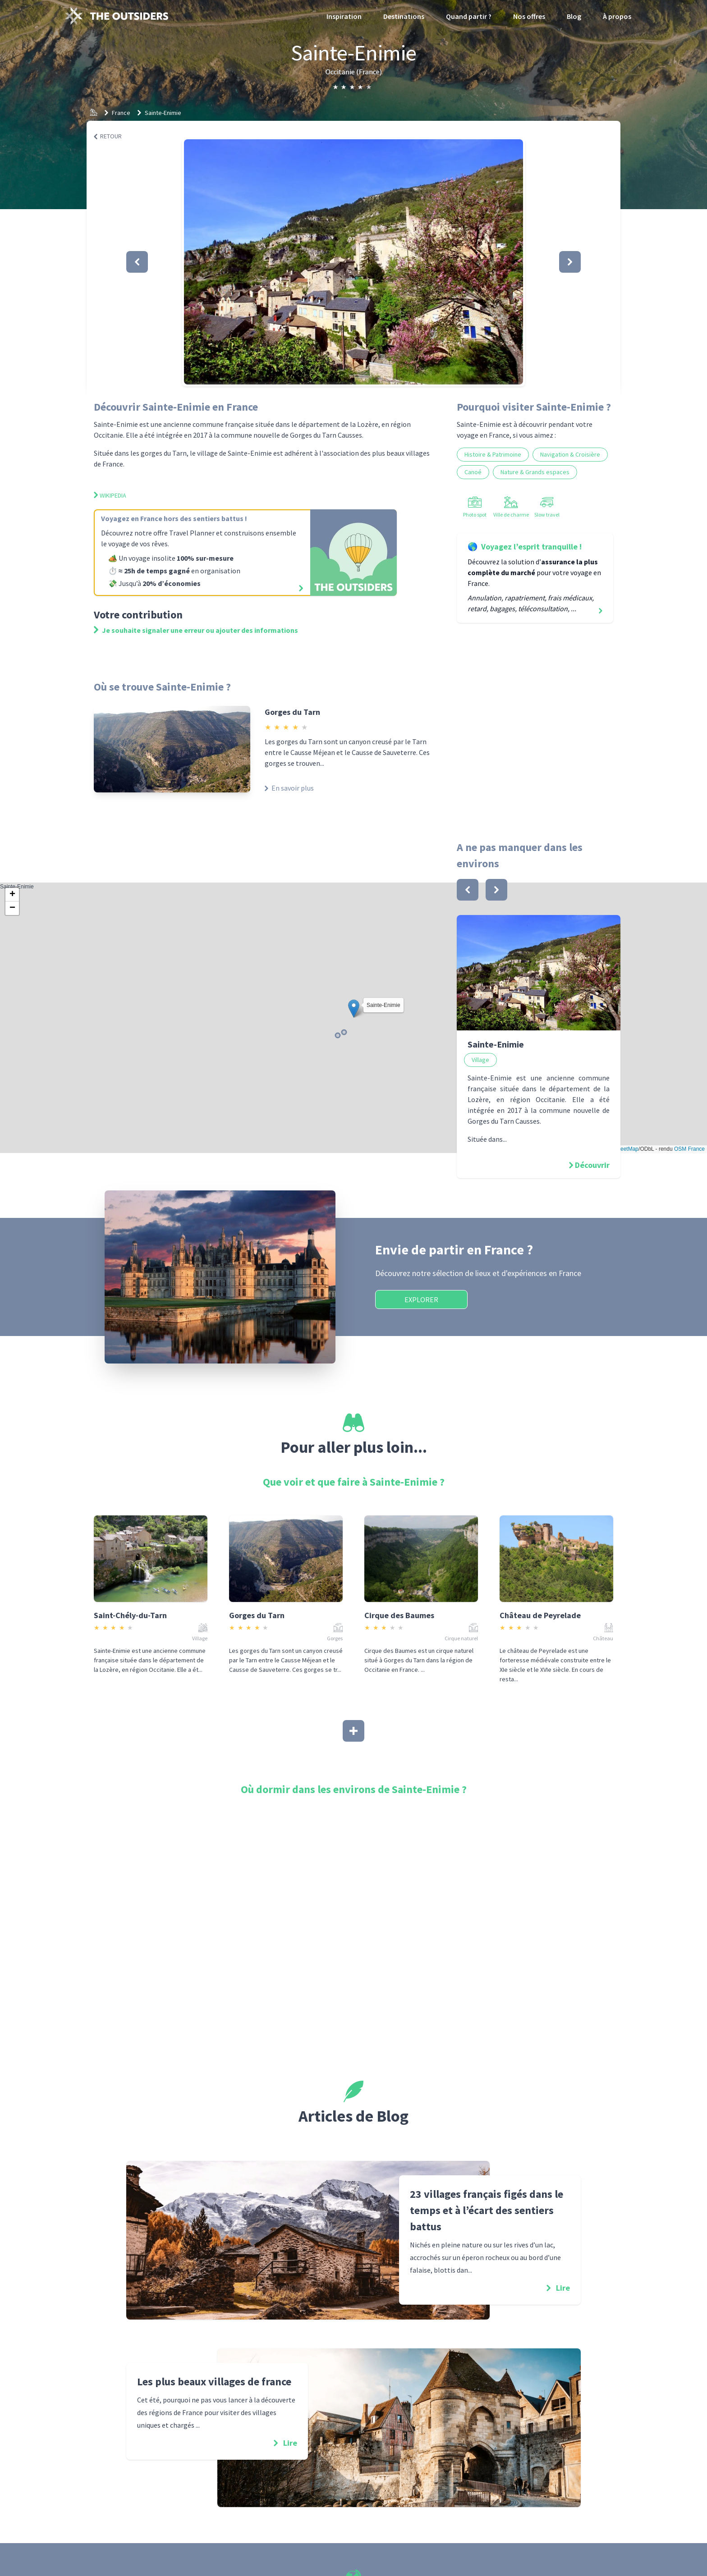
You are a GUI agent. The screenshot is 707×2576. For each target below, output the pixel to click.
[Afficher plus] (353, 1731)
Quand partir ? (468, 16)
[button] (353, 261)
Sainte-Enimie (163, 113)
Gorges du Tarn (292, 712)
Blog (574, 16)
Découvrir (592, 1165)
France (121, 113)
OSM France (689, 1149)
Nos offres (529, 16)
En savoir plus (289, 787)
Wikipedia (110, 495)
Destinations (403, 16)
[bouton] (467, 890)
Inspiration (344, 16)
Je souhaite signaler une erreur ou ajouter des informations (196, 630)
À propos (617, 16)
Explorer (421, 1299)
